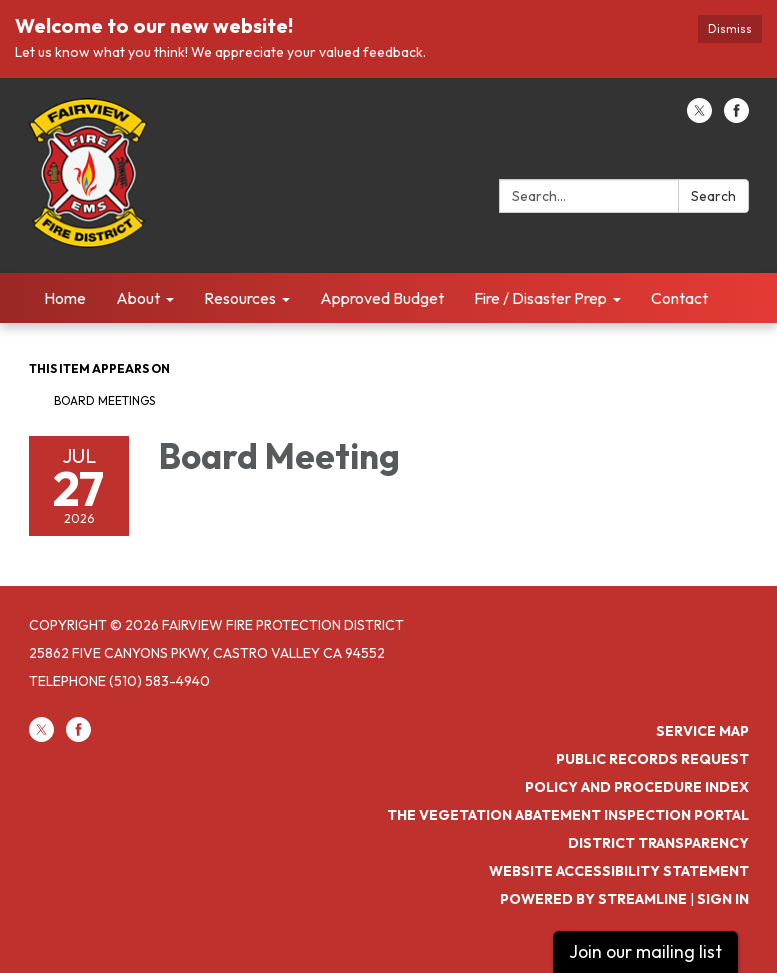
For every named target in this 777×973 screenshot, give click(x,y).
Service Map (702, 731)
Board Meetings (104, 400)
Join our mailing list (645, 951)
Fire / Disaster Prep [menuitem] (540, 298)
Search (713, 196)
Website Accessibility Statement (619, 871)
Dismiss (730, 28)
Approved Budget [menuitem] (382, 298)
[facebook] (736, 117)
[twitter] (699, 117)
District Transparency (658, 843)
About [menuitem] (138, 298)
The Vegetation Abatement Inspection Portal (568, 815)
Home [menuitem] (65, 298)
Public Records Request (652, 759)
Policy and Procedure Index (637, 787)
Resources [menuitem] (240, 298)
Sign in (723, 899)
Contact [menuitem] (679, 298)
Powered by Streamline (593, 899)
